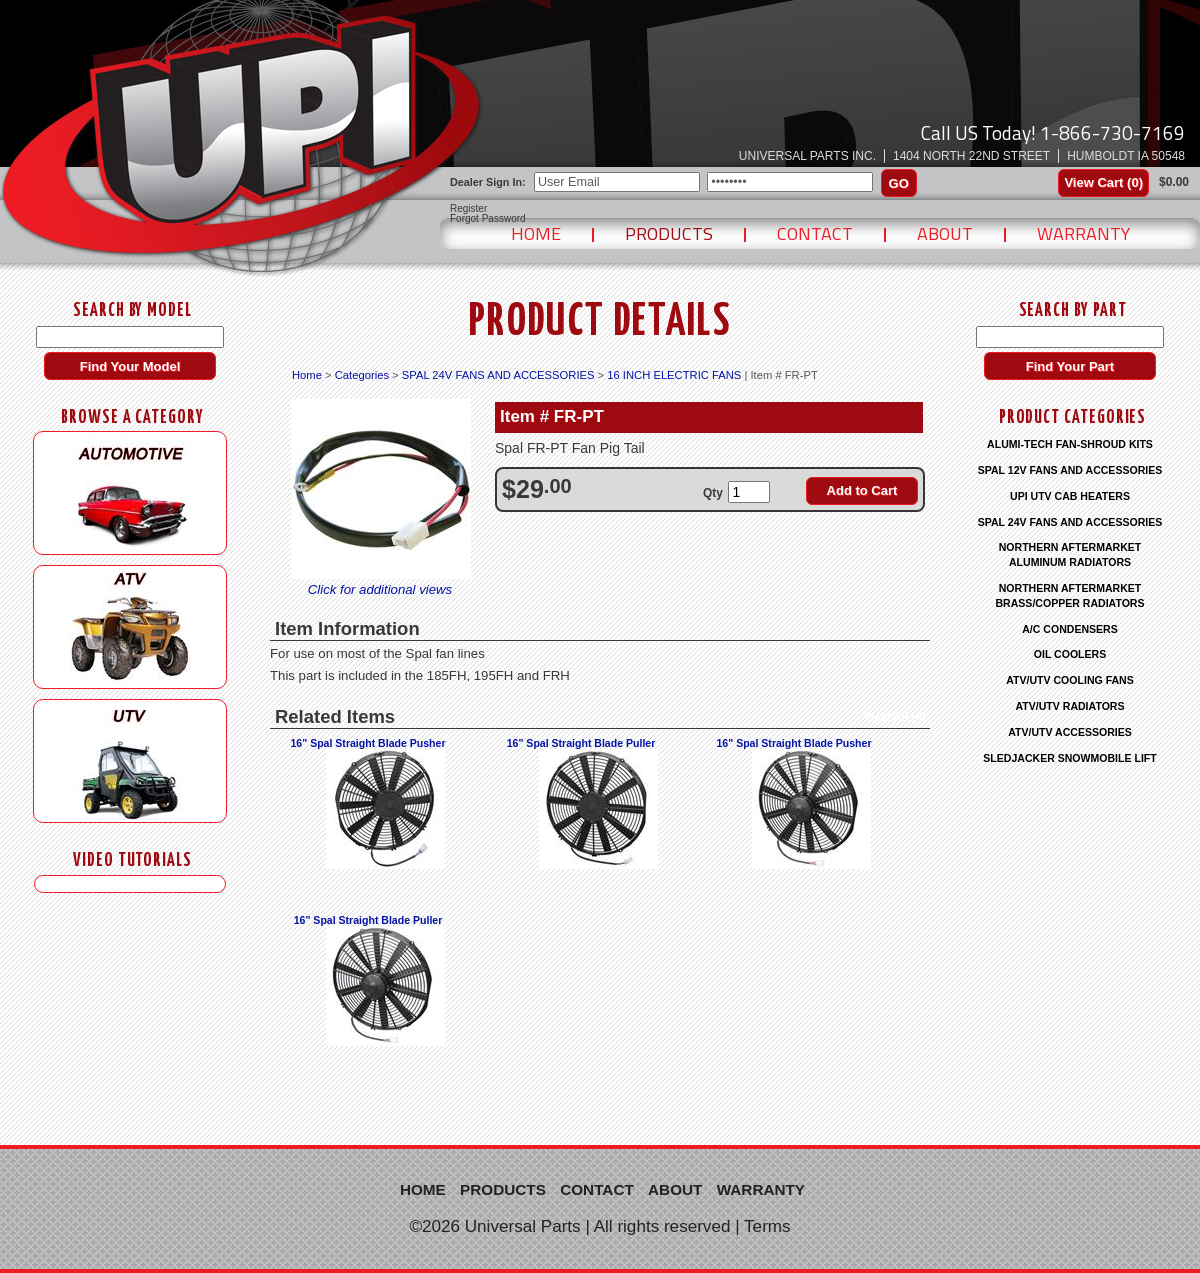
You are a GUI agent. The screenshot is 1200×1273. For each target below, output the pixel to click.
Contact (815, 233)
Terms (767, 1226)
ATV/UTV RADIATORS (1070, 706)
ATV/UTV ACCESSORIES (1070, 732)
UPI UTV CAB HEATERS (1070, 496)
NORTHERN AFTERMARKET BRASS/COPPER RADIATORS (1069, 595)
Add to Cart (862, 490)
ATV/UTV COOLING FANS (1070, 680)
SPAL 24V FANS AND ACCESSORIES (498, 375)
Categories (362, 375)
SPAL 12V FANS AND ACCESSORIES (1070, 470)
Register (468, 209)
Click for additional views (380, 589)
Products (669, 233)
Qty (713, 493)
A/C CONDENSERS (1070, 629)
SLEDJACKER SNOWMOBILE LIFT (1069, 758)
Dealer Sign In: (488, 182)
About (945, 233)
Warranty (1083, 233)
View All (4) (894, 717)
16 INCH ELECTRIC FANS (674, 375)
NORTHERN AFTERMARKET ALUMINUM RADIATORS (1070, 554)
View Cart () (1103, 182)
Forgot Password (488, 219)
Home (536, 233)
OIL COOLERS (1070, 654)
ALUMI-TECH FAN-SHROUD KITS (1070, 444)
